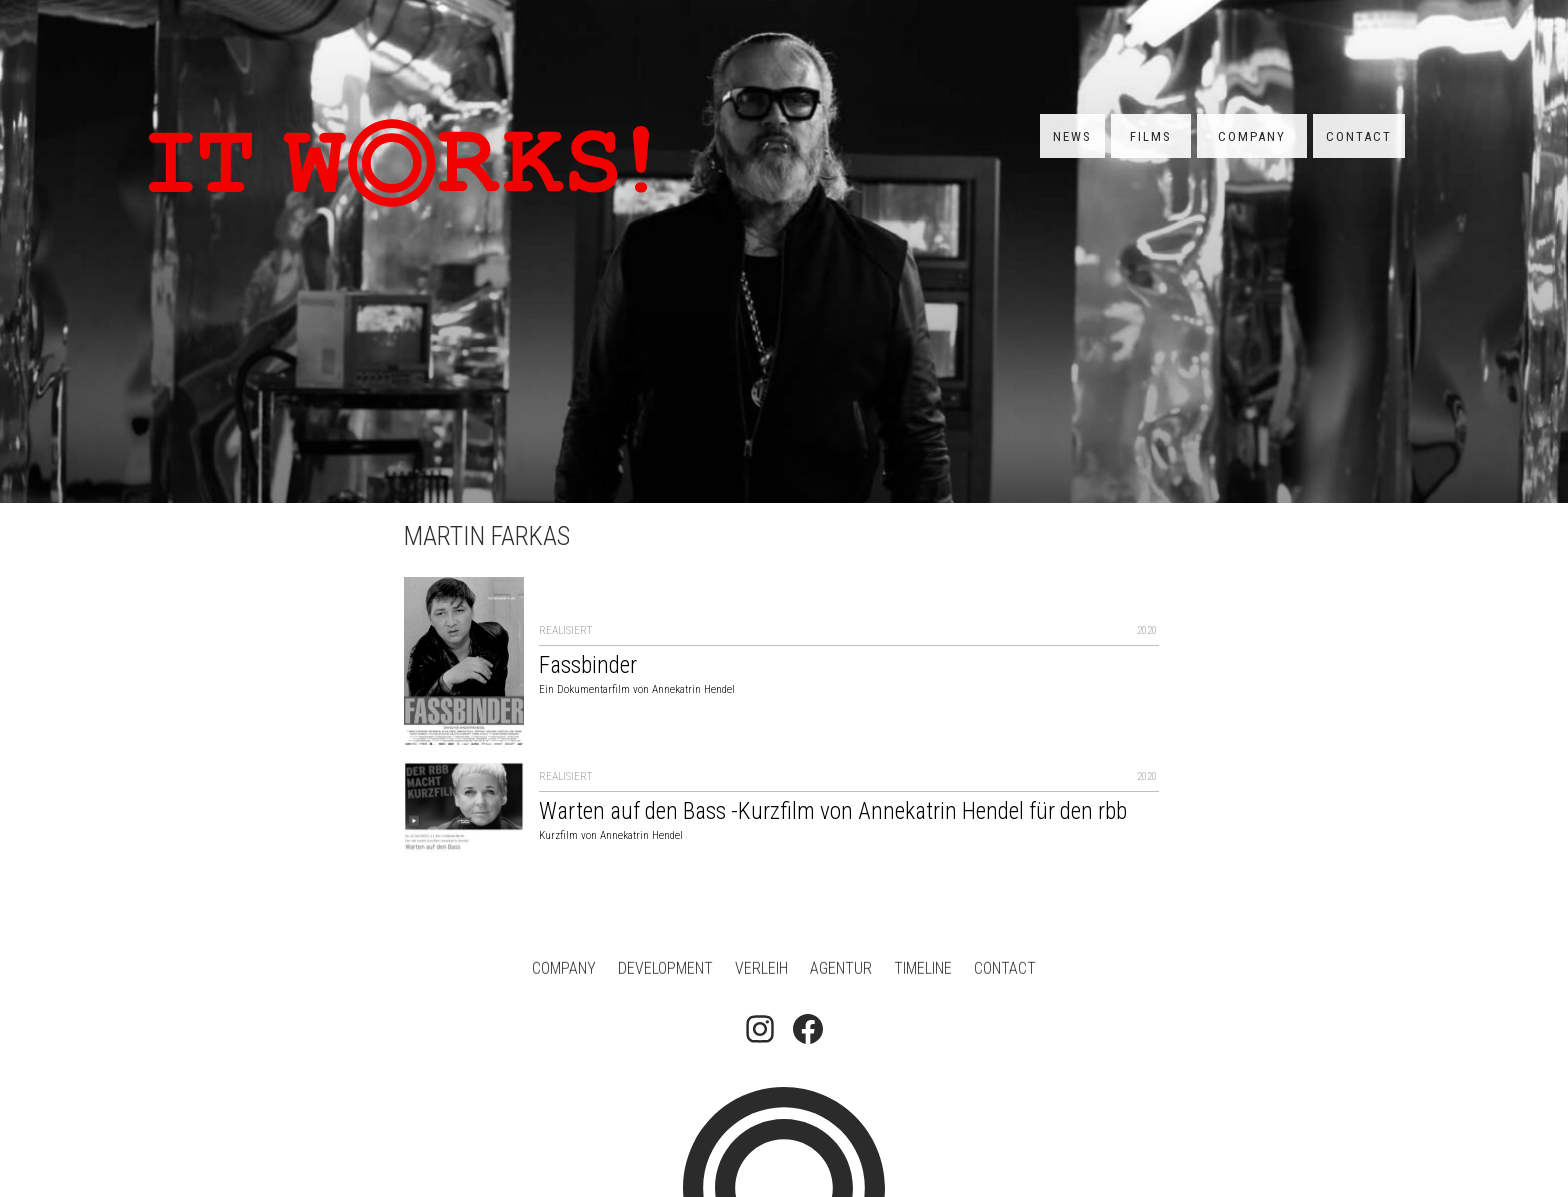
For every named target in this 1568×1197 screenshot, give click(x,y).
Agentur (841, 970)
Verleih (761, 970)
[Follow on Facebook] (808, 1031)
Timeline (923, 970)
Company (1252, 136)
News (1072, 136)
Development (665, 970)
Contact (1359, 136)
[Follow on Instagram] (760, 1031)
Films (1151, 136)
